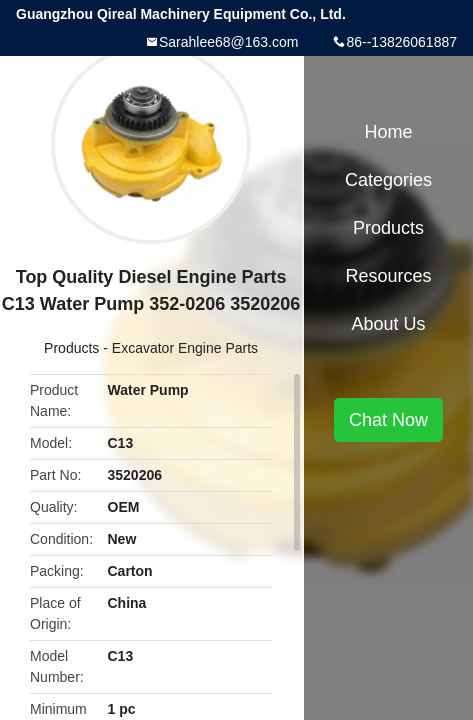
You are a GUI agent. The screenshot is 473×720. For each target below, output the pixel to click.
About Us (389, 324)
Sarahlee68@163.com (229, 42)
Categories (388, 180)
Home (389, 132)
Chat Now (388, 420)
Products (71, 348)
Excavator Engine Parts (185, 348)
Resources (389, 276)
